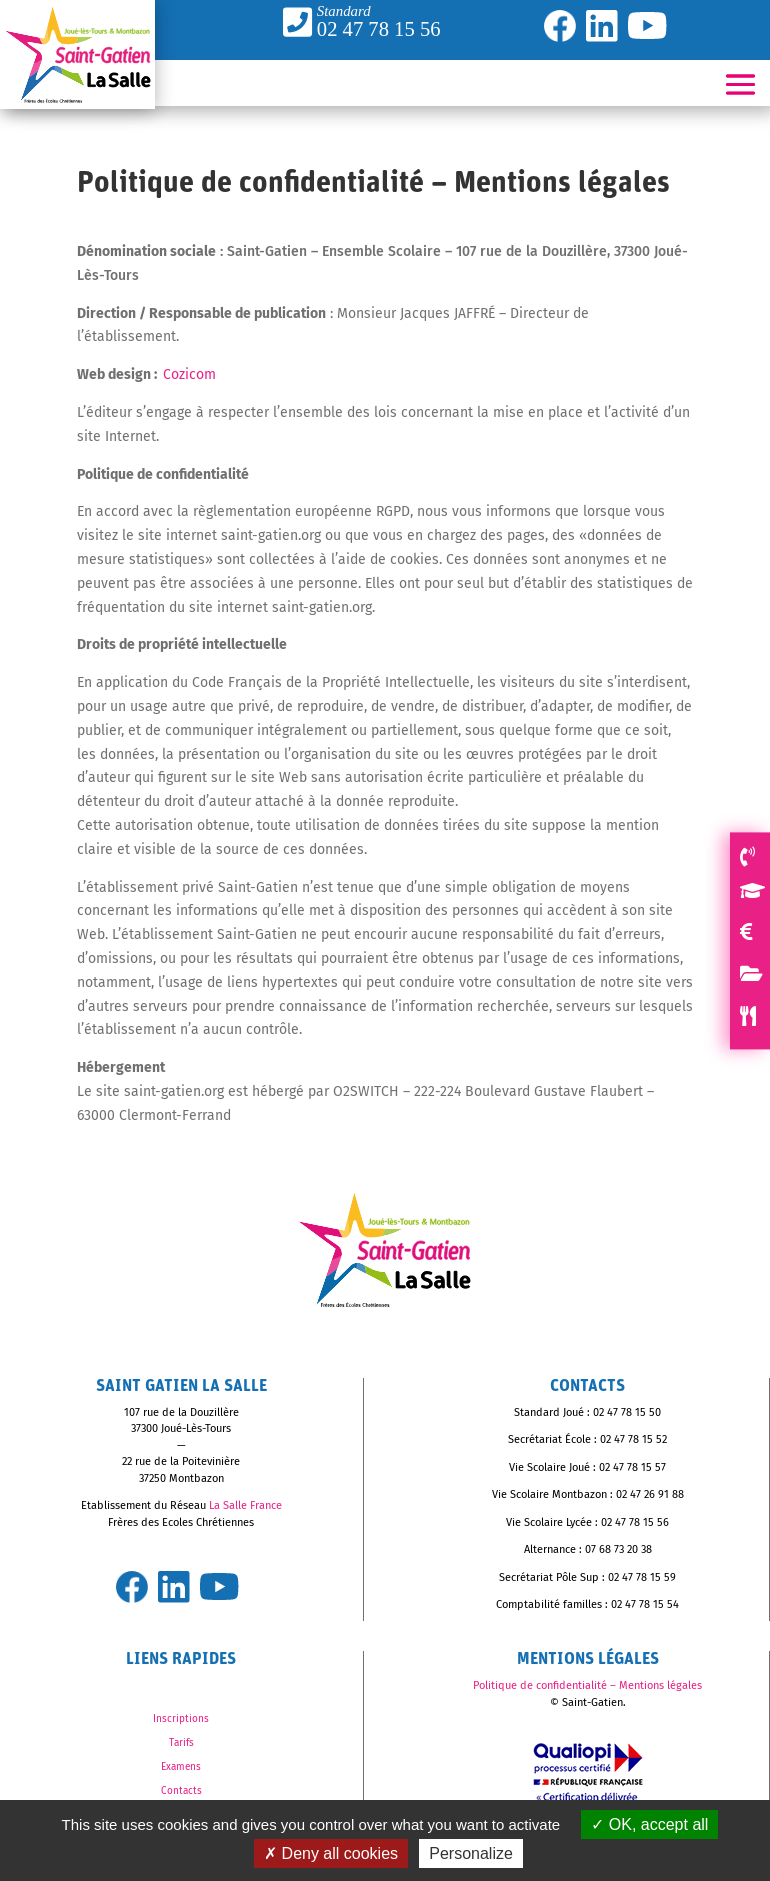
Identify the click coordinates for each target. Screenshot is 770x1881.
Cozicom (189, 374)
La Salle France (245, 1505)
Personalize (471, 1853)
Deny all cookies (331, 1853)
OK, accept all (649, 1824)
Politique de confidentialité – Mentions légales (587, 1685)
